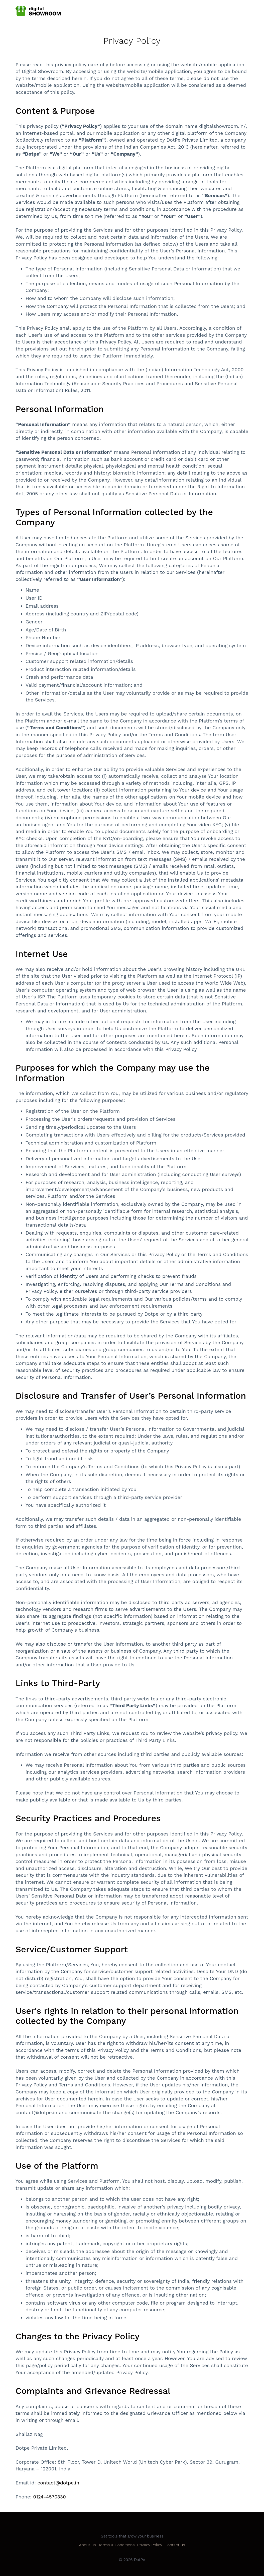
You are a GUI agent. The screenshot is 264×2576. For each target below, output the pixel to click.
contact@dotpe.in (58, 2483)
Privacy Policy (149, 2544)
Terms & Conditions (116, 2544)
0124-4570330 (49, 2497)
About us (87, 2544)
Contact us (175, 2544)
